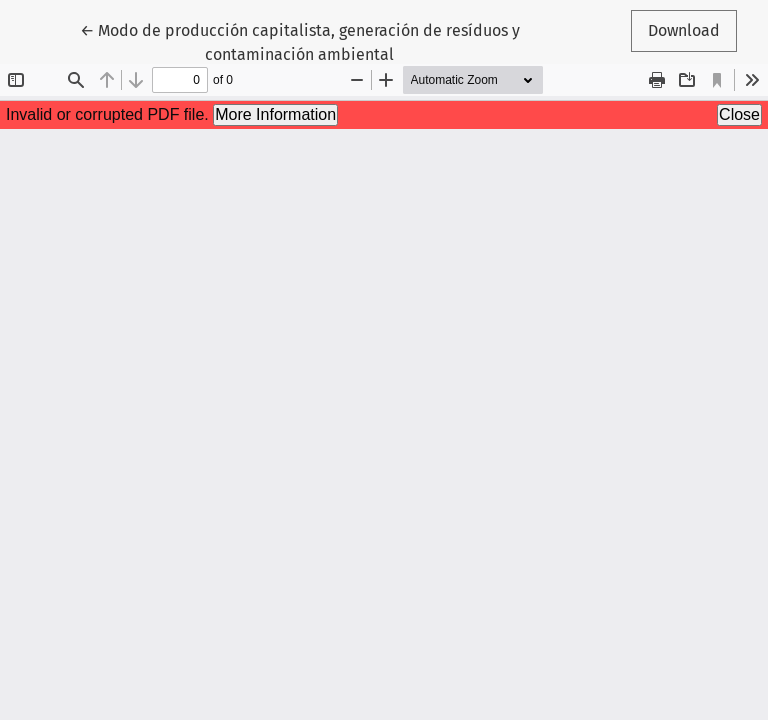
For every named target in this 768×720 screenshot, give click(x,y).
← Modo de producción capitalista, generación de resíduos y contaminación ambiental (300, 41)
